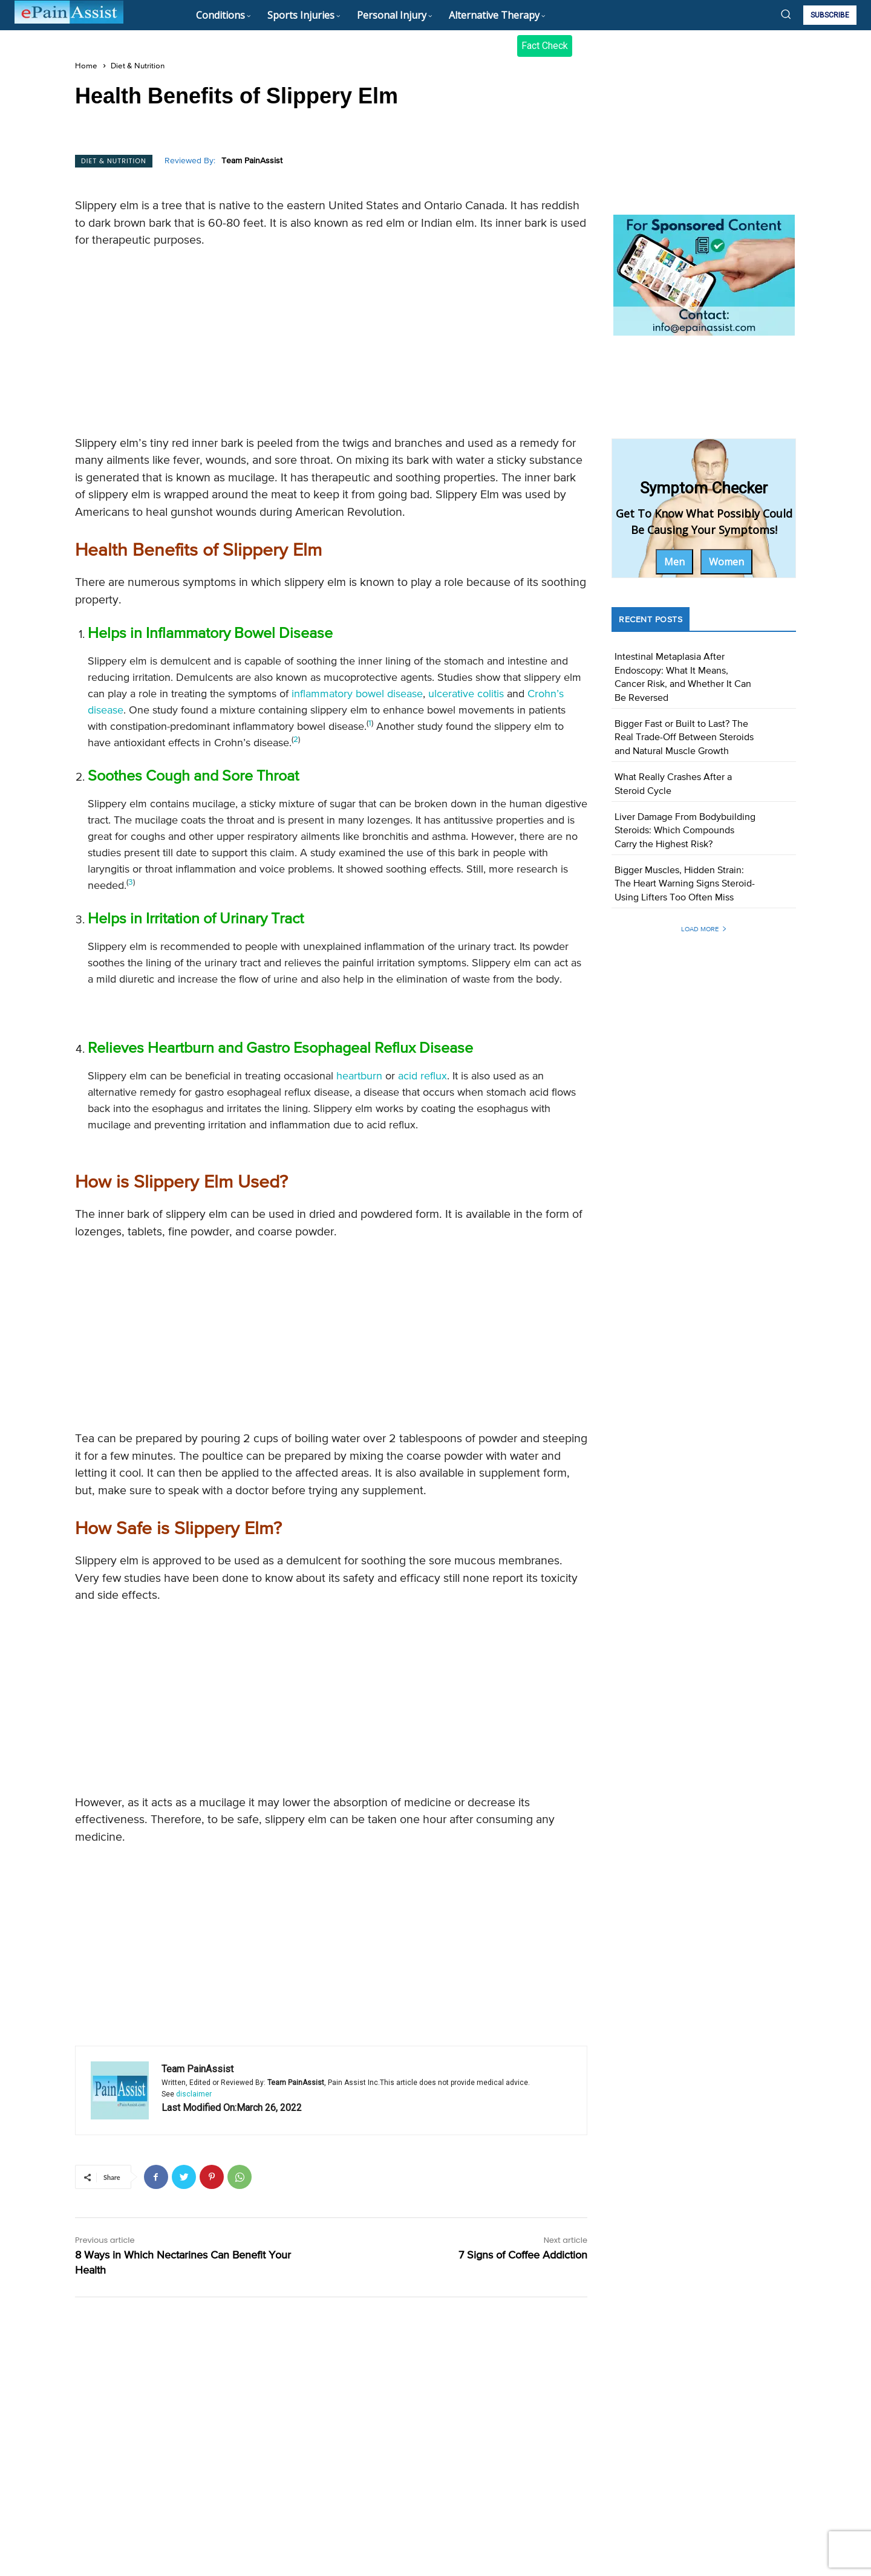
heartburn (359, 1076)
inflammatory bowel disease (357, 694)
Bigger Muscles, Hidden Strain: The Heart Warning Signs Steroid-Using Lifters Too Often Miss (685, 884)
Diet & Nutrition (138, 66)
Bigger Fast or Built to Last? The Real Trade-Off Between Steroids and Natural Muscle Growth (684, 738)
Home (86, 66)
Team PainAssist (251, 161)
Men (674, 561)
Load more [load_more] (704, 929)
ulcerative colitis (466, 694)
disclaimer (194, 2094)
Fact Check (544, 45)
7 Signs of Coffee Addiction (522, 2255)
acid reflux (422, 1076)
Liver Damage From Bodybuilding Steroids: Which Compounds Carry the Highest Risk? (685, 831)
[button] (785, 13)
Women (726, 561)
